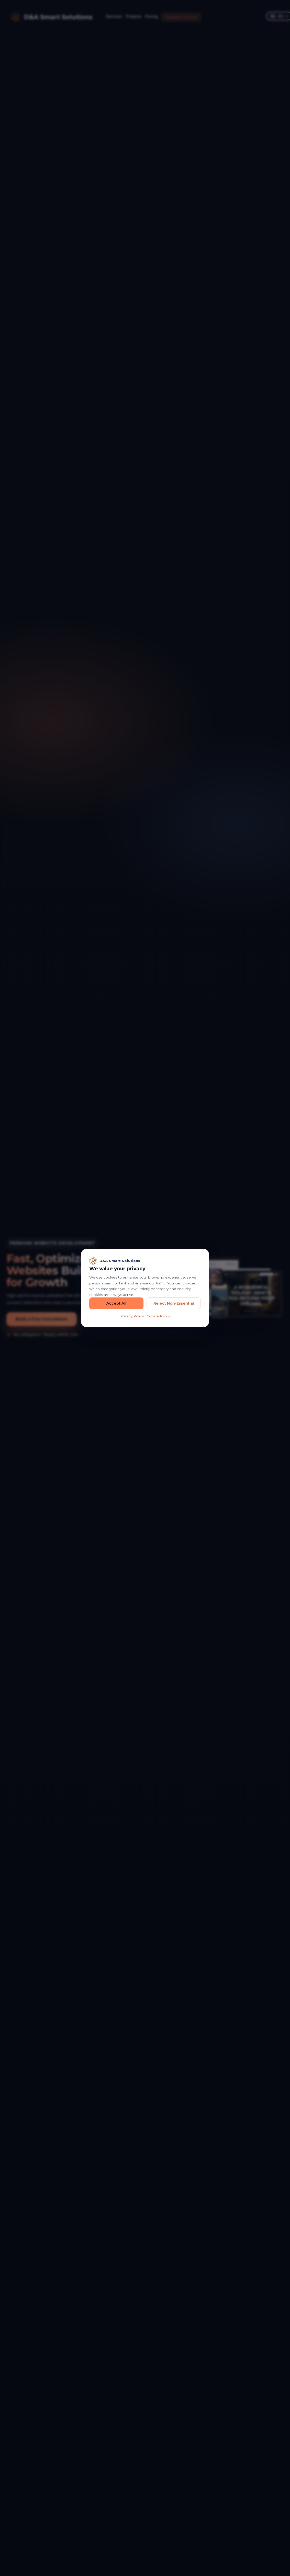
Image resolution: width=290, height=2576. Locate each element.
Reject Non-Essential (173, 1303)
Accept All (116, 1303)
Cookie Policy (158, 1316)
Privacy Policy (132, 1316)
